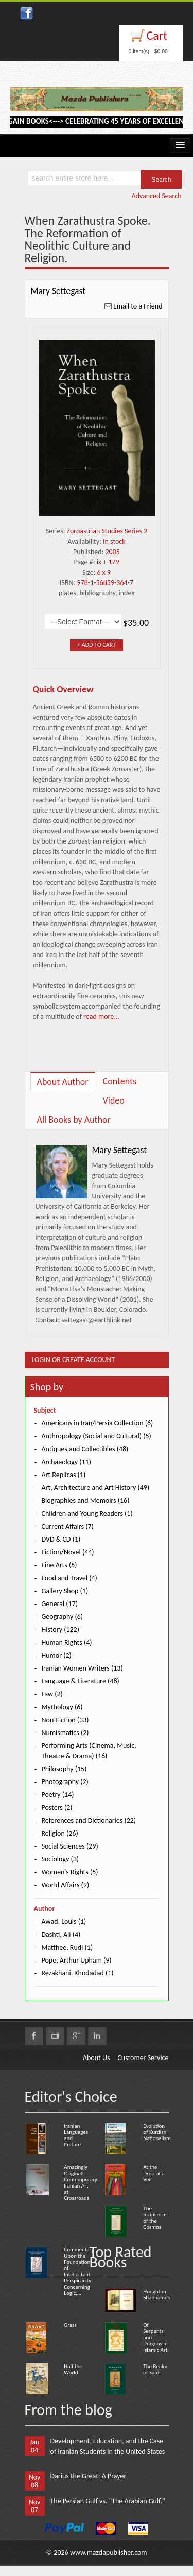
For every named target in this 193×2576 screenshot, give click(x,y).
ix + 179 (108, 562)
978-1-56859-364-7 (105, 582)
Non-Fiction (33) (65, 1719)
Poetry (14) (58, 1794)
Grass (70, 2325)
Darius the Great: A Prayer (88, 2476)
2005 (113, 551)
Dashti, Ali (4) (61, 1934)
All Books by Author (74, 1119)
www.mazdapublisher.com (108, 2552)
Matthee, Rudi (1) (67, 1947)
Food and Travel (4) (69, 1578)
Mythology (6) (62, 1707)
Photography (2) (65, 1781)
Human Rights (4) (67, 1642)
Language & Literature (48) (80, 1681)
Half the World (73, 2369)
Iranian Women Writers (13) (82, 1668)
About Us (96, 2057)
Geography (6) (62, 1616)
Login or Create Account (73, 1359)
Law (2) (52, 1694)
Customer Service (142, 2057)
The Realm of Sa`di (155, 2369)
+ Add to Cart (96, 645)
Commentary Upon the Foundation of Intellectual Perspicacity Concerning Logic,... (79, 2271)
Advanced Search (156, 195)
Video (114, 1100)
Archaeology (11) (66, 1461)
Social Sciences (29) (70, 1846)
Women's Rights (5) (70, 1872)
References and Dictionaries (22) (89, 1820)
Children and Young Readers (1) (87, 1513)
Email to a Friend (138, 306)
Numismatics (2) (65, 1732)
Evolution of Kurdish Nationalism (156, 2132)
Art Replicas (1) (64, 1474)
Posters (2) (57, 1807)
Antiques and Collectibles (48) (85, 1449)
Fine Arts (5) (59, 1565)
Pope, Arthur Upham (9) (77, 1960)
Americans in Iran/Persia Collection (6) (97, 1423)
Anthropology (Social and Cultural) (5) (96, 1436)
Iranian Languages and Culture (76, 2135)
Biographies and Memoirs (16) (86, 1500)
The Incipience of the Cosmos (154, 2217)
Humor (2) (57, 1655)
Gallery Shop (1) (65, 1590)
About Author (63, 1082)
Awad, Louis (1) (64, 1921)
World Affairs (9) (66, 1885)
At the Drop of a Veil (153, 2173)
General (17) (60, 1603)
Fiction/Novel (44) (68, 1552)
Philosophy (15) (64, 1768)
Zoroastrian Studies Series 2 (107, 531)
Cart (156, 35)
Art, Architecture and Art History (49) (96, 1487)
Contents (120, 1081)
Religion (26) (60, 1833)
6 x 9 (104, 572)
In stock (114, 541)
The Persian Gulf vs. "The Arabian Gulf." (107, 2501)
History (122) (60, 1629)
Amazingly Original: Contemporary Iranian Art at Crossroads (80, 2182)
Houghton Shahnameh (156, 2294)
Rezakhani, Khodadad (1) (78, 1973)
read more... (100, 1016)
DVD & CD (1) (61, 1539)
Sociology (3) (60, 1859)
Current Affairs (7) (68, 1526)
